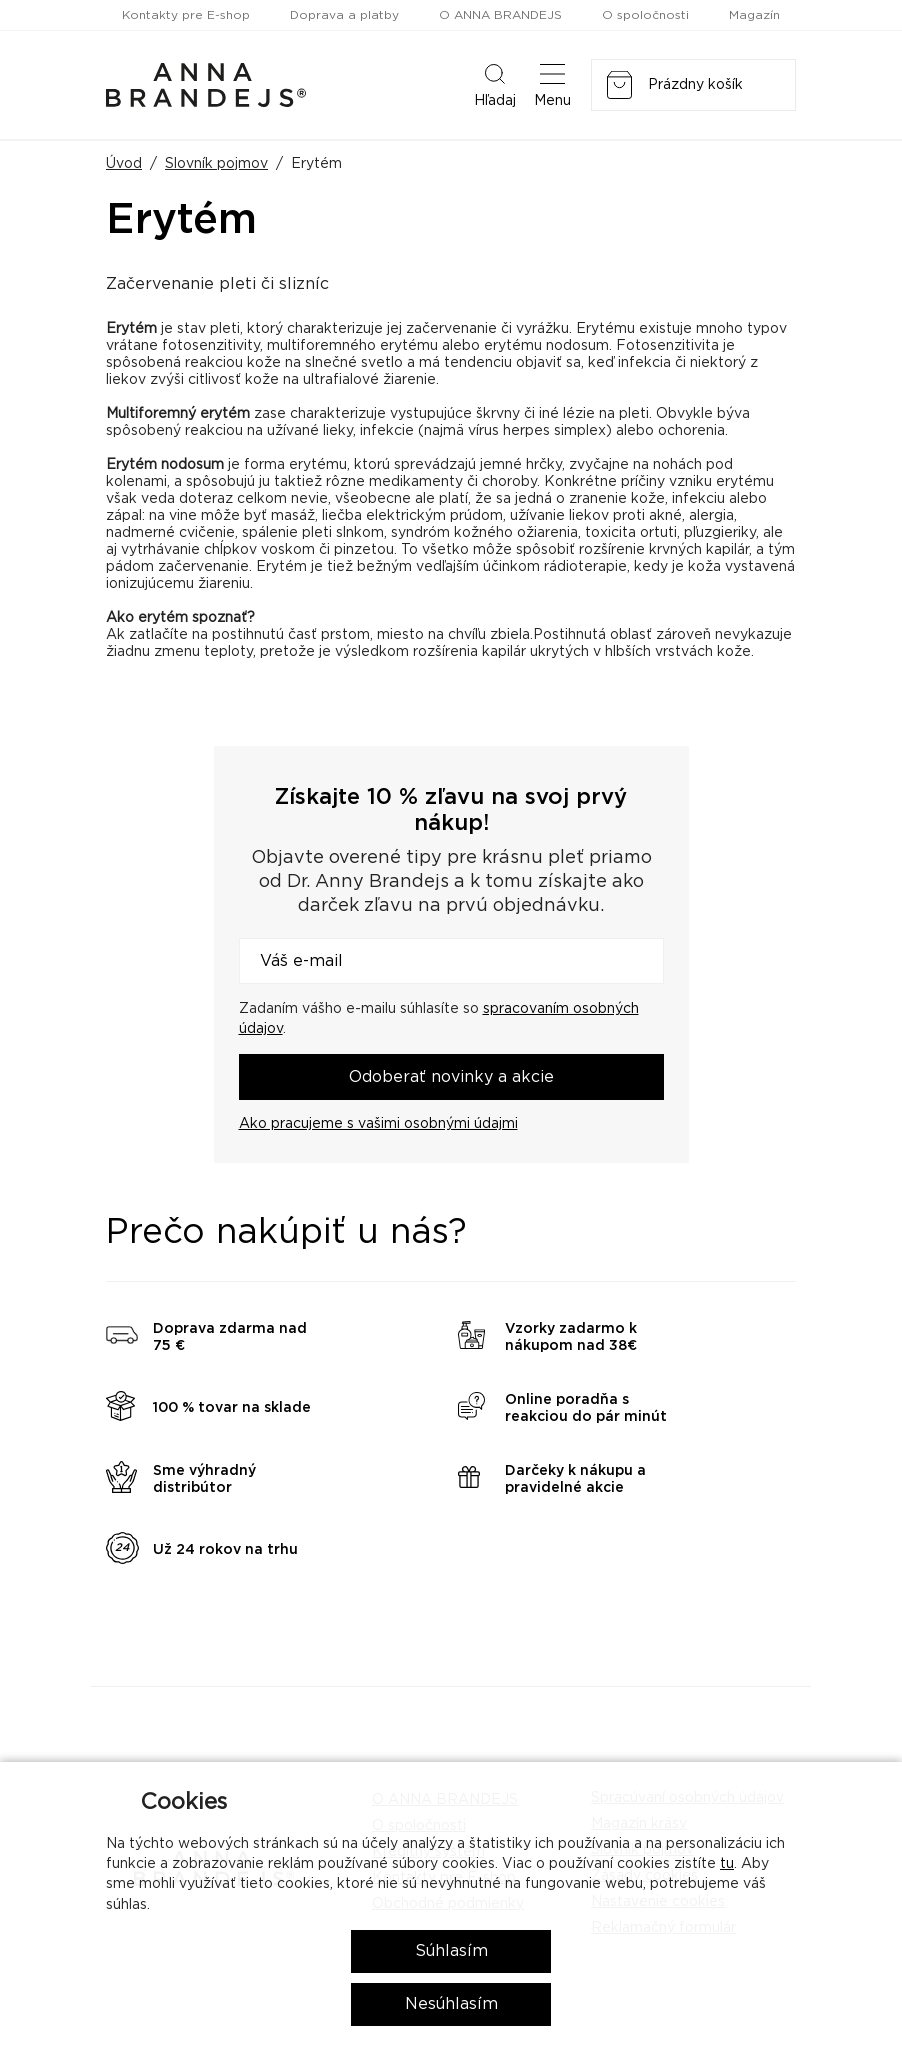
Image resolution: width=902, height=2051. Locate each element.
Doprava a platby (344, 15)
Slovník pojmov (216, 164)
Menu (552, 84)
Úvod (124, 164)
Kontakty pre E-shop (186, 15)
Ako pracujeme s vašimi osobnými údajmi (378, 1124)
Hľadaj (495, 84)
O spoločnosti (645, 15)
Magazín (754, 15)
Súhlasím (451, 1951)
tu (727, 1864)
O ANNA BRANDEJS (500, 15)
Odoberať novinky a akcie (451, 1077)
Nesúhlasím (451, 2004)
